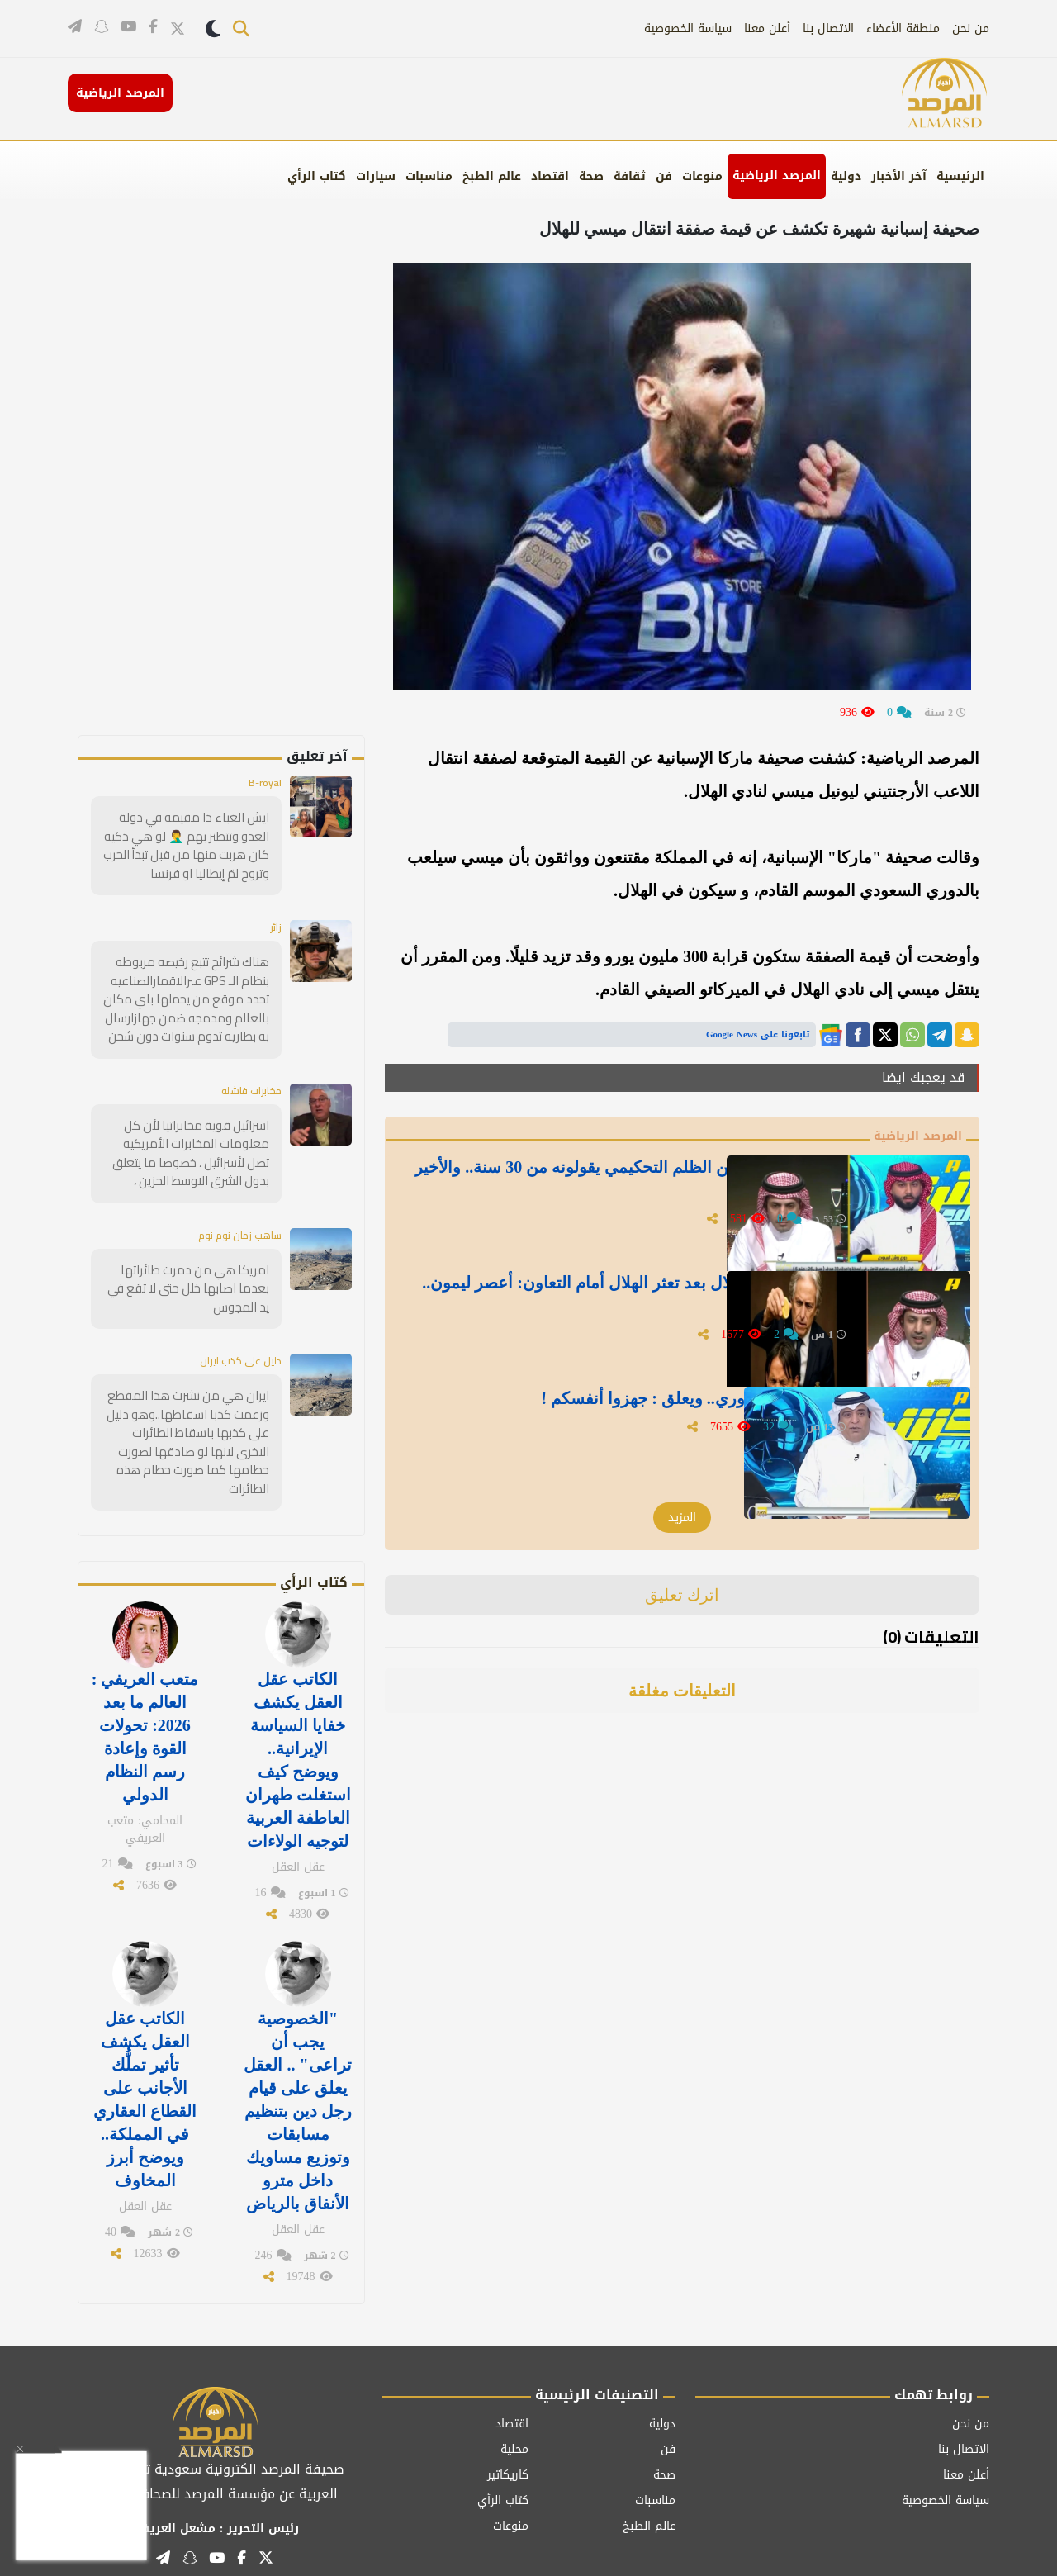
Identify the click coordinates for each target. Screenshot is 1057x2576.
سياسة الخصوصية (688, 28)
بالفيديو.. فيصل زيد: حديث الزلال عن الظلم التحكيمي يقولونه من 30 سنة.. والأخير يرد (626, 1187)
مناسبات (429, 176)
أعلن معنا (767, 28)
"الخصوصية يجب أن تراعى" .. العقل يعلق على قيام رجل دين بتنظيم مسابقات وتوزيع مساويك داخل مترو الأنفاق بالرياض (297, 2056)
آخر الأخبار (899, 176)
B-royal (263, 784)
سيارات (376, 176)
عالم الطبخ (491, 176)
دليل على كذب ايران (235, 1352)
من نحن (970, 28)
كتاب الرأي (316, 176)
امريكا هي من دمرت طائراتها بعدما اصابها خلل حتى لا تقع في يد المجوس (189, 1280)
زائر (275, 926)
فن (664, 176)
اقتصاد (550, 176)
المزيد (682, 1519)
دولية (846, 176)
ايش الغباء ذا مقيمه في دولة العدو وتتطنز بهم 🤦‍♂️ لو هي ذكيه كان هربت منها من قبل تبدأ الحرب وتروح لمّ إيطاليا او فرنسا (186, 845)
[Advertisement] (249, 487)
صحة (591, 176)
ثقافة (630, 176)
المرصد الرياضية (776, 175)
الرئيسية (960, 176)
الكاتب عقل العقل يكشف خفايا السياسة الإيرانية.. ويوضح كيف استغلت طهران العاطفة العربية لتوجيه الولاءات (298, 1721)
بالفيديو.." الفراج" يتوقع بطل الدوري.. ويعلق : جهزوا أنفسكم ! (633, 1407)
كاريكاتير (507, 2411)
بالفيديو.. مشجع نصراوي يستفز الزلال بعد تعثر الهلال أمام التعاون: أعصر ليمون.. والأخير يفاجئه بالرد (651, 1302)
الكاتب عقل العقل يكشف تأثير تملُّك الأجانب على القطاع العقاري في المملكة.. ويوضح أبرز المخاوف (145, 2046)
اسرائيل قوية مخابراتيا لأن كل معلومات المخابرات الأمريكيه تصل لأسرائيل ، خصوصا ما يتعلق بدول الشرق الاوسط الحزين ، (191, 1147)
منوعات (702, 176)
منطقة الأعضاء (903, 28)
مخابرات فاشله (245, 1085)
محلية (514, 2385)
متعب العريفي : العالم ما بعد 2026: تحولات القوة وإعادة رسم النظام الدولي (145, 1699)
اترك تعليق (682, 1596)
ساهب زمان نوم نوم (233, 1227)
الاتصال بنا (828, 28)
